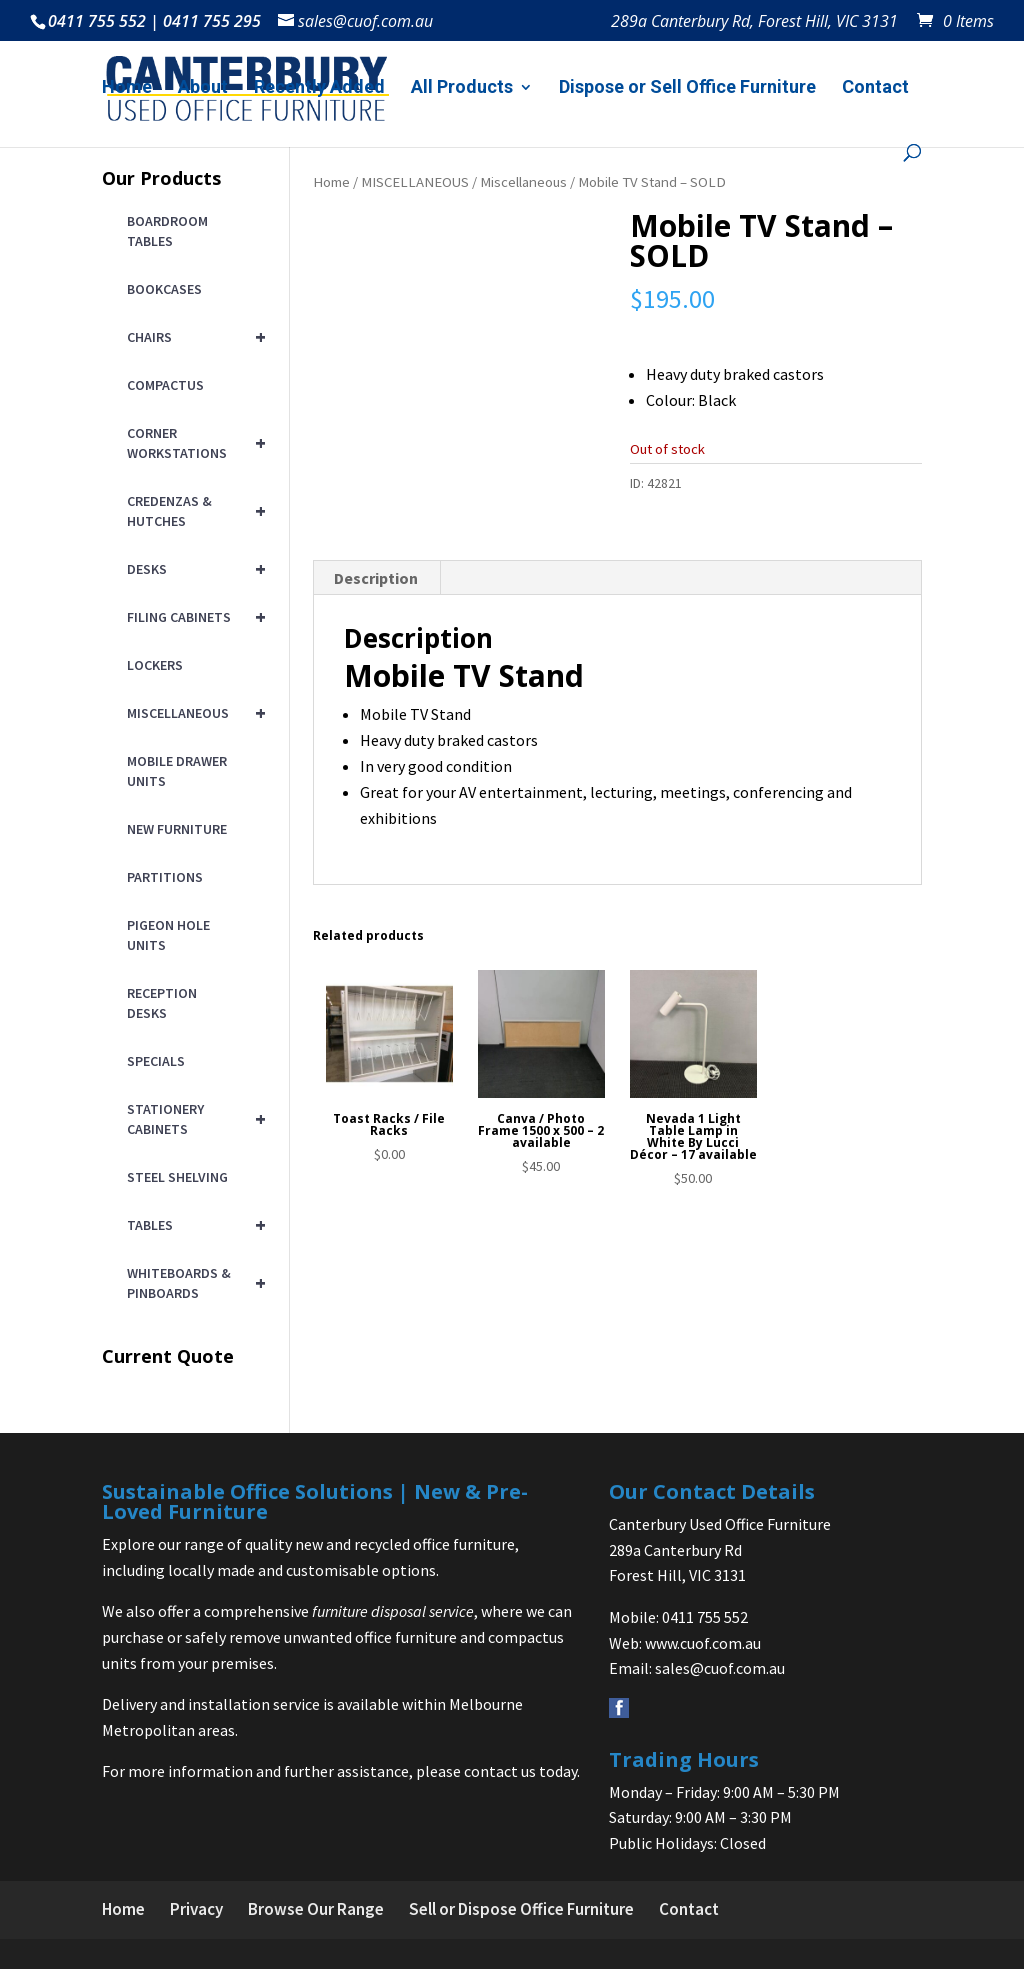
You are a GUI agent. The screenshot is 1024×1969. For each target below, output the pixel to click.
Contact (875, 88)
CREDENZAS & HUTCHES (192, 511)
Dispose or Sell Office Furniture (687, 88)
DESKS (192, 569)
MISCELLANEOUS (415, 182)
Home (127, 88)
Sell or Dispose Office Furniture (521, 1909)
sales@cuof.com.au (720, 1668)
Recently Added (319, 88)
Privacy (196, 1909)
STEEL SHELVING (177, 1177)
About (203, 88)
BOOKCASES (164, 289)
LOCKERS (155, 665)
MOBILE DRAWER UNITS (177, 771)
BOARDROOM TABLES (167, 231)
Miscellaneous (523, 182)
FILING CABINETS (192, 617)
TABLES (192, 1225)
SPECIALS (156, 1061)
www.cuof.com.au (703, 1643)
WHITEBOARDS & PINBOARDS (192, 1283)
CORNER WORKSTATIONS (192, 443)
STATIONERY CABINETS (192, 1119)
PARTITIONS (165, 877)
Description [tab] (376, 578)
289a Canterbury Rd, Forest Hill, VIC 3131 (754, 22)
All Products (462, 88)
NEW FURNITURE (177, 829)
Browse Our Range (316, 1909)
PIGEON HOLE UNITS (168, 935)
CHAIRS (192, 337)
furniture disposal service (393, 1611)
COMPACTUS (165, 385)
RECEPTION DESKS (162, 1003)
